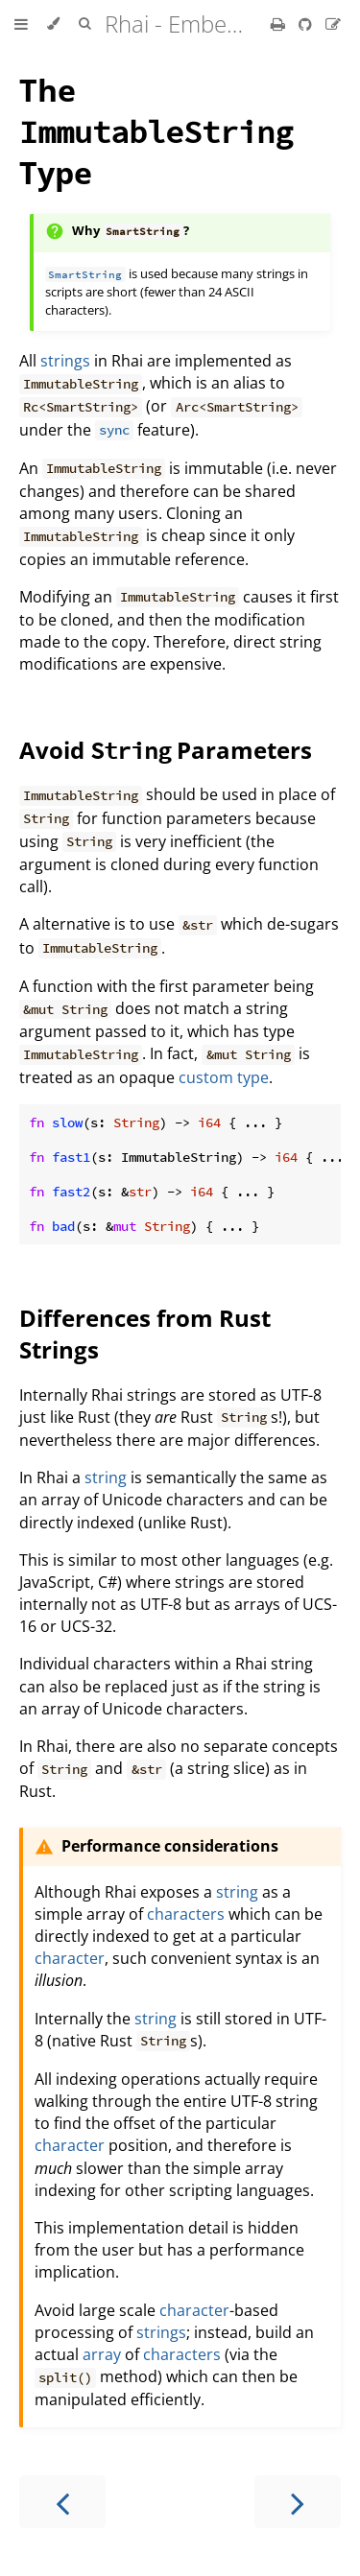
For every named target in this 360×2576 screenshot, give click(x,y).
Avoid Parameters (165, 750)
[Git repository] (307, 24)
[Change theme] (53, 24)
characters (186, 1914)
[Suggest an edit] (333, 24)
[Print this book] (280, 24)
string (105, 1477)
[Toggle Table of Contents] (21, 24)
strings (65, 360)
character (70, 1958)
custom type (224, 1077)
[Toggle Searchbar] (84, 24)
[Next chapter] (297, 2501)
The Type (156, 131)
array (102, 2354)
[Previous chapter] (62, 2501)
